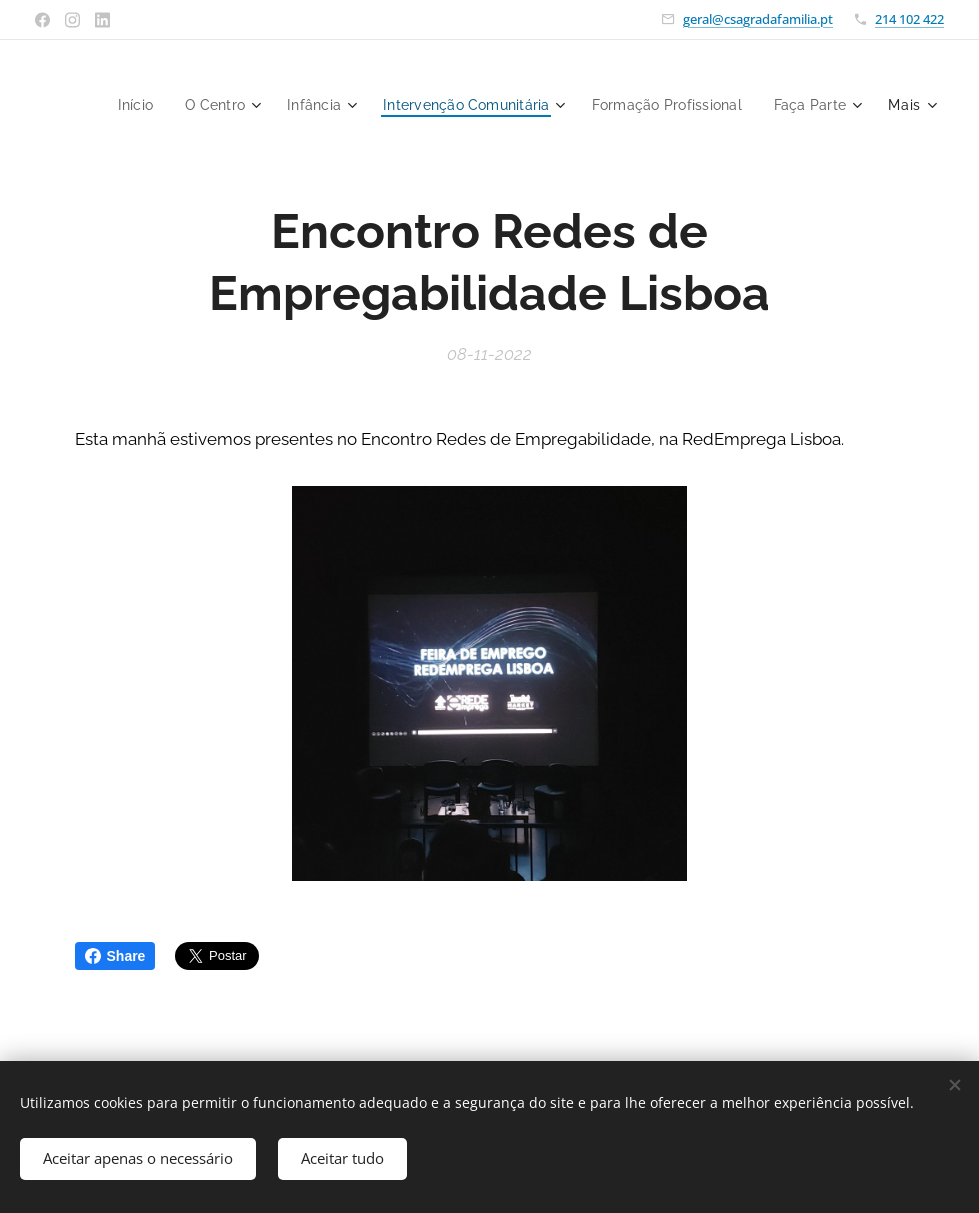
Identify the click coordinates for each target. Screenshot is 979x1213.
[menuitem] (226, 105)
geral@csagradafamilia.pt (758, 19)
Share (115, 956)
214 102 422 (909, 19)
